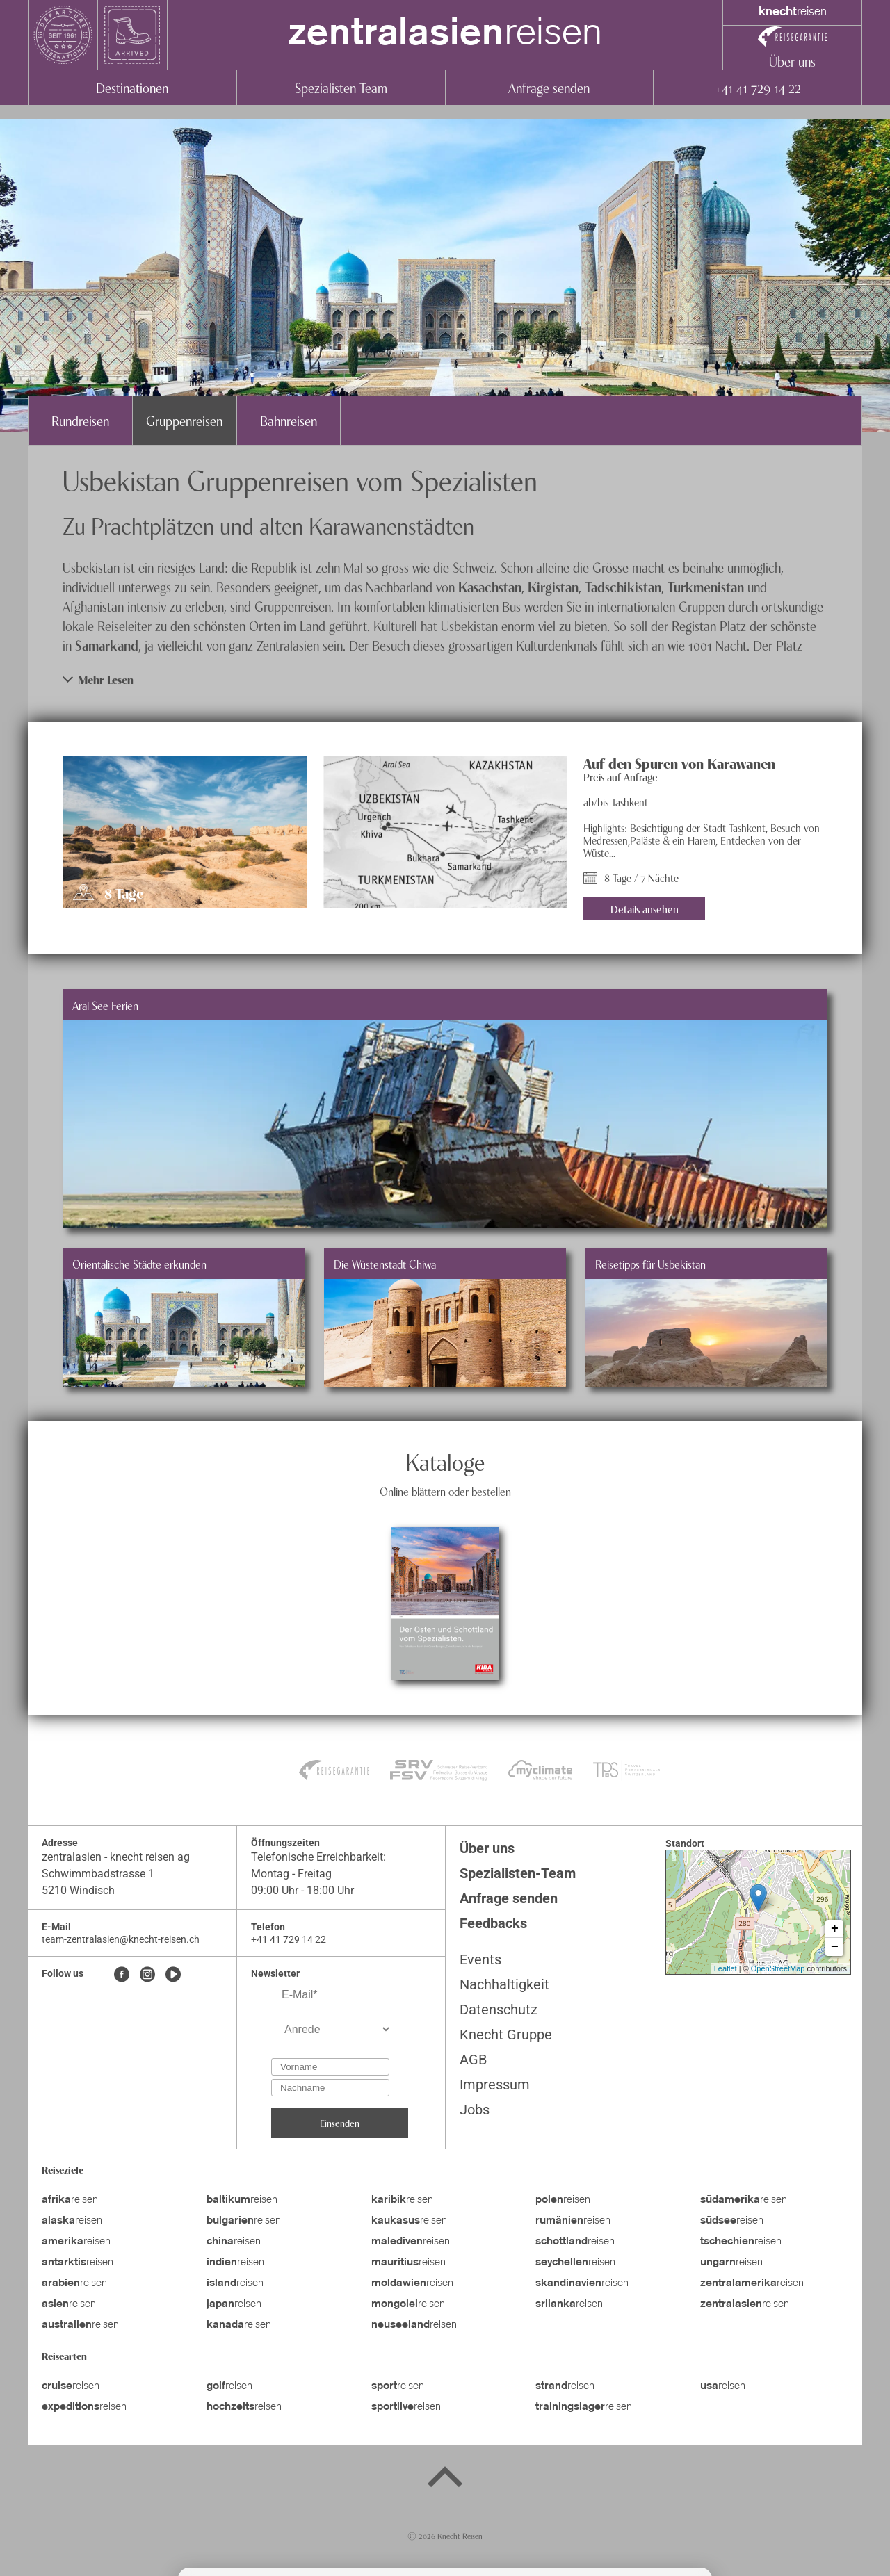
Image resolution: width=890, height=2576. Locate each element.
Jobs (475, 2109)
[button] (445, 679)
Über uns (792, 60)
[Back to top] (445, 2479)
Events (480, 1959)
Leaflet (725, 1968)
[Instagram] (147, 1975)
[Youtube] (173, 1975)
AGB (473, 2059)
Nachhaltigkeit (504, 1984)
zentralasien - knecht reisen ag (116, 1857)
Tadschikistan (623, 586)
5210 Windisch (78, 1890)
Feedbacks (493, 1923)
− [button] (835, 1947)
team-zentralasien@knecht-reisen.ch (121, 1939)
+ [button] (835, 1929)
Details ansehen (644, 908)
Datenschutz (498, 2009)
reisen (445, 34)
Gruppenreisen (184, 420)
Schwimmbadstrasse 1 (98, 1873)
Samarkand (106, 644)
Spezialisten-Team (341, 87)
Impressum (495, 2084)
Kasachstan (489, 586)
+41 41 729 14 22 (757, 87)
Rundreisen (80, 420)
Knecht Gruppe (506, 2034)
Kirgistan (553, 586)
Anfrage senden (549, 87)
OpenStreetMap (778, 1968)
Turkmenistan (706, 586)
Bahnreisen (288, 420)
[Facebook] (121, 1975)
